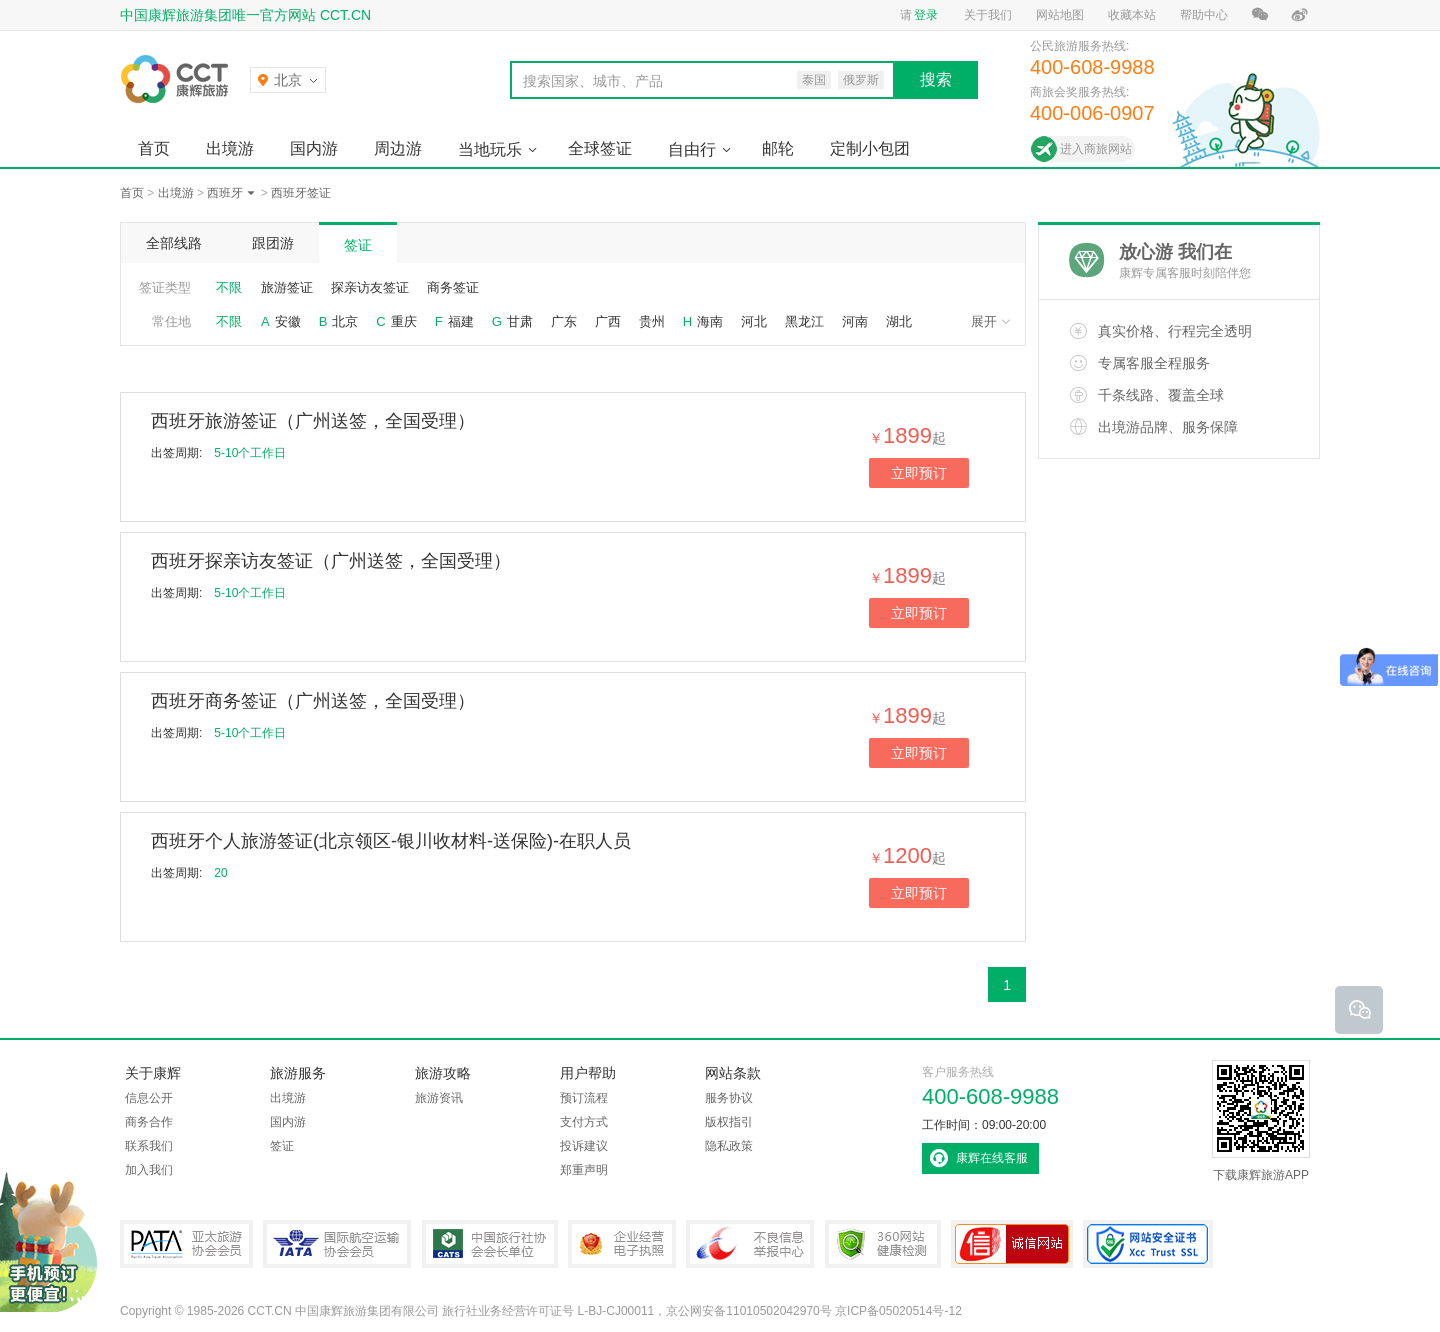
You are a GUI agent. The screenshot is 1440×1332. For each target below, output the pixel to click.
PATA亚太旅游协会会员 (186, 1244)
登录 (926, 15)
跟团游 (273, 243)
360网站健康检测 (883, 1244)
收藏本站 (1132, 15)
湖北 (899, 321)
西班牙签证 (301, 193)
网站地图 (1060, 15)
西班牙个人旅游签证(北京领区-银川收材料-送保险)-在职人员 (391, 841)
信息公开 (149, 1098)
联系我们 (149, 1146)
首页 (154, 148)
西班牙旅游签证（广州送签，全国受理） (313, 421)
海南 (710, 321)
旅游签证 (287, 287)
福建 (461, 321)
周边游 (398, 148)
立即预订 (919, 473)
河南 (855, 321)
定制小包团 (870, 148)
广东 (564, 321)
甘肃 (520, 321)
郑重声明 (584, 1170)
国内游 (314, 148)
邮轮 (778, 148)
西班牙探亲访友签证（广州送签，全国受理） (331, 561)
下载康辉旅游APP (1261, 1121)
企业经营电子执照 (622, 1244)
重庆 (404, 321)
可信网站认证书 (1012, 1244)
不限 (229, 287)
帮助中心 (1204, 15)
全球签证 (600, 148)
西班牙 (225, 193)
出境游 (230, 148)
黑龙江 (804, 321)
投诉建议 (584, 1146)
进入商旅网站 (1096, 149)
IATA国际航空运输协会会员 (337, 1244)
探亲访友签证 (370, 287)
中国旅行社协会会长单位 (490, 1244)
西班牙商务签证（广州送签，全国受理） (313, 701)
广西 (608, 321)
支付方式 (584, 1122)
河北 (754, 321)
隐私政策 (729, 1146)
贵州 (652, 321)
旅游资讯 (439, 1098)
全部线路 (174, 243)
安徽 (288, 321)
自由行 (692, 149)
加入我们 (149, 1170)
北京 (345, 321)
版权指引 (729, 1122)
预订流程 (584, 1098)
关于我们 (988, 15)
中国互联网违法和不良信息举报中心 (750, 1244)
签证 (358, 245)
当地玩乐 (490, 149)
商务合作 (149, 1122)
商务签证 (453, 287)
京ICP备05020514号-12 (898, 1311)
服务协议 (729, 1098)
